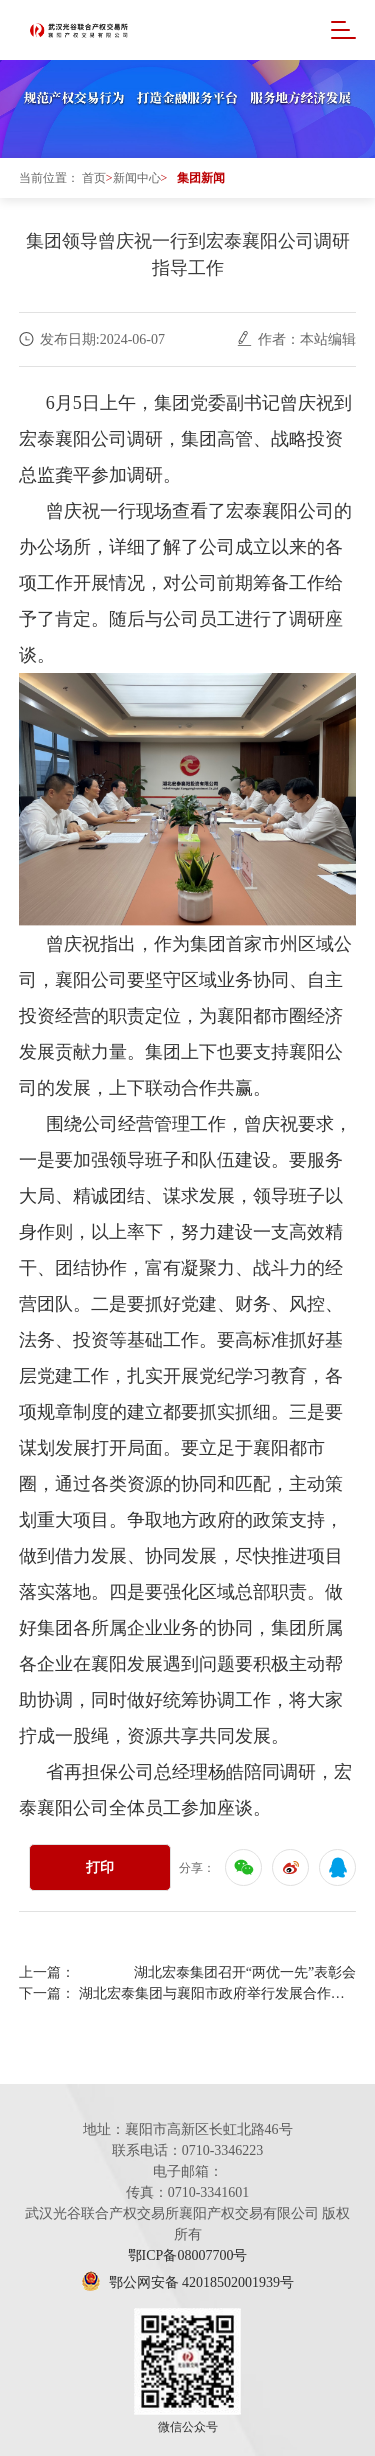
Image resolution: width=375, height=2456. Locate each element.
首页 (94, 178)
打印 (100, 1867)
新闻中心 (137, 178)
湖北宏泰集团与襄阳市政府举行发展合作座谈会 (218, 1993)
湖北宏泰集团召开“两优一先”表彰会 (245, 1972)
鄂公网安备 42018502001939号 (187, 2282)
